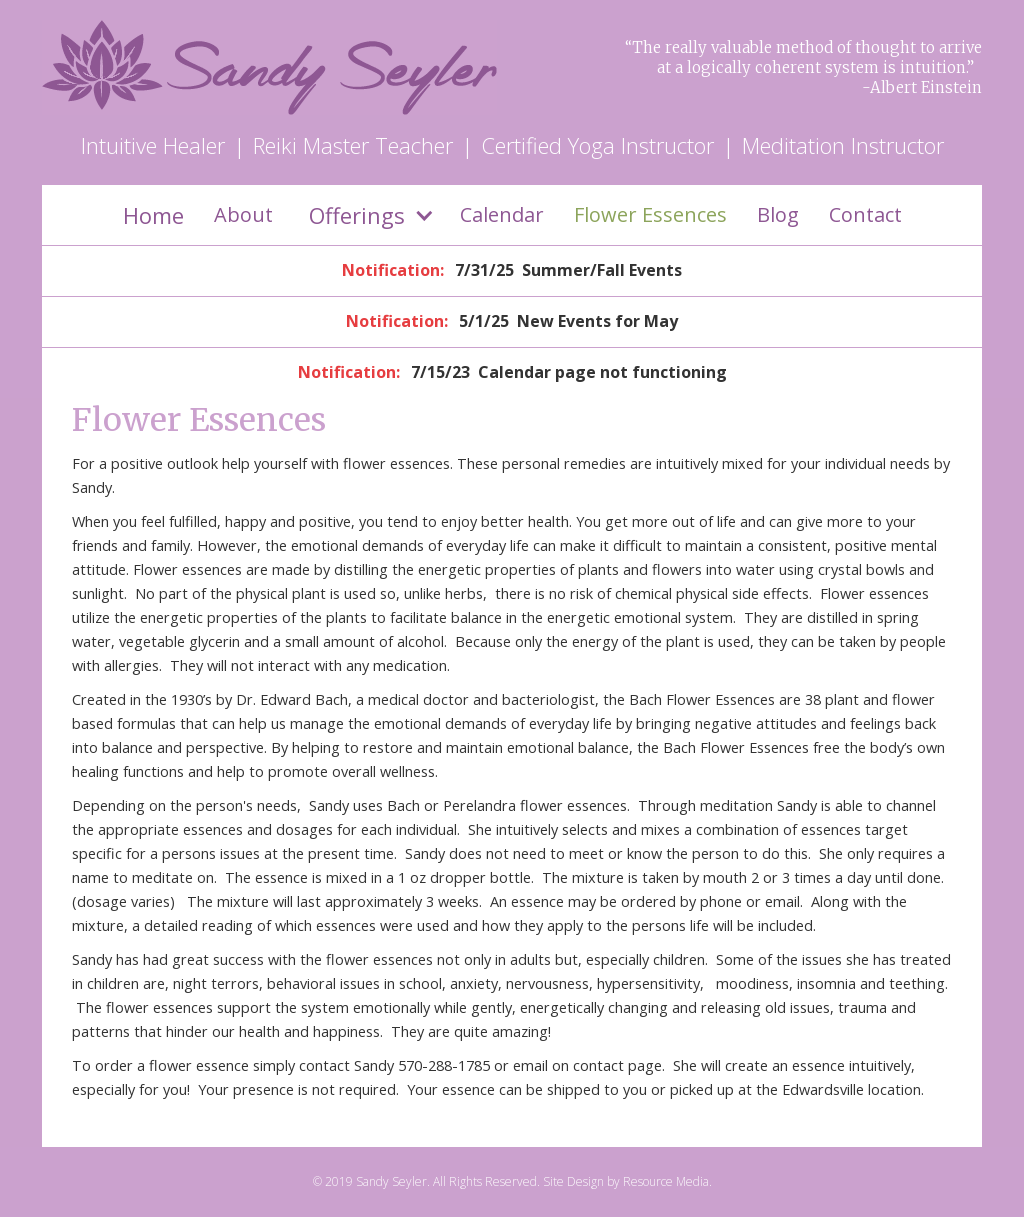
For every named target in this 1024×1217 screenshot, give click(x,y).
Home (153, 215)
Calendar (502, 214)
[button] (366, 215)
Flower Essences (650, 214)
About (243, 214)
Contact (865, 214)
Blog (778, 214)
